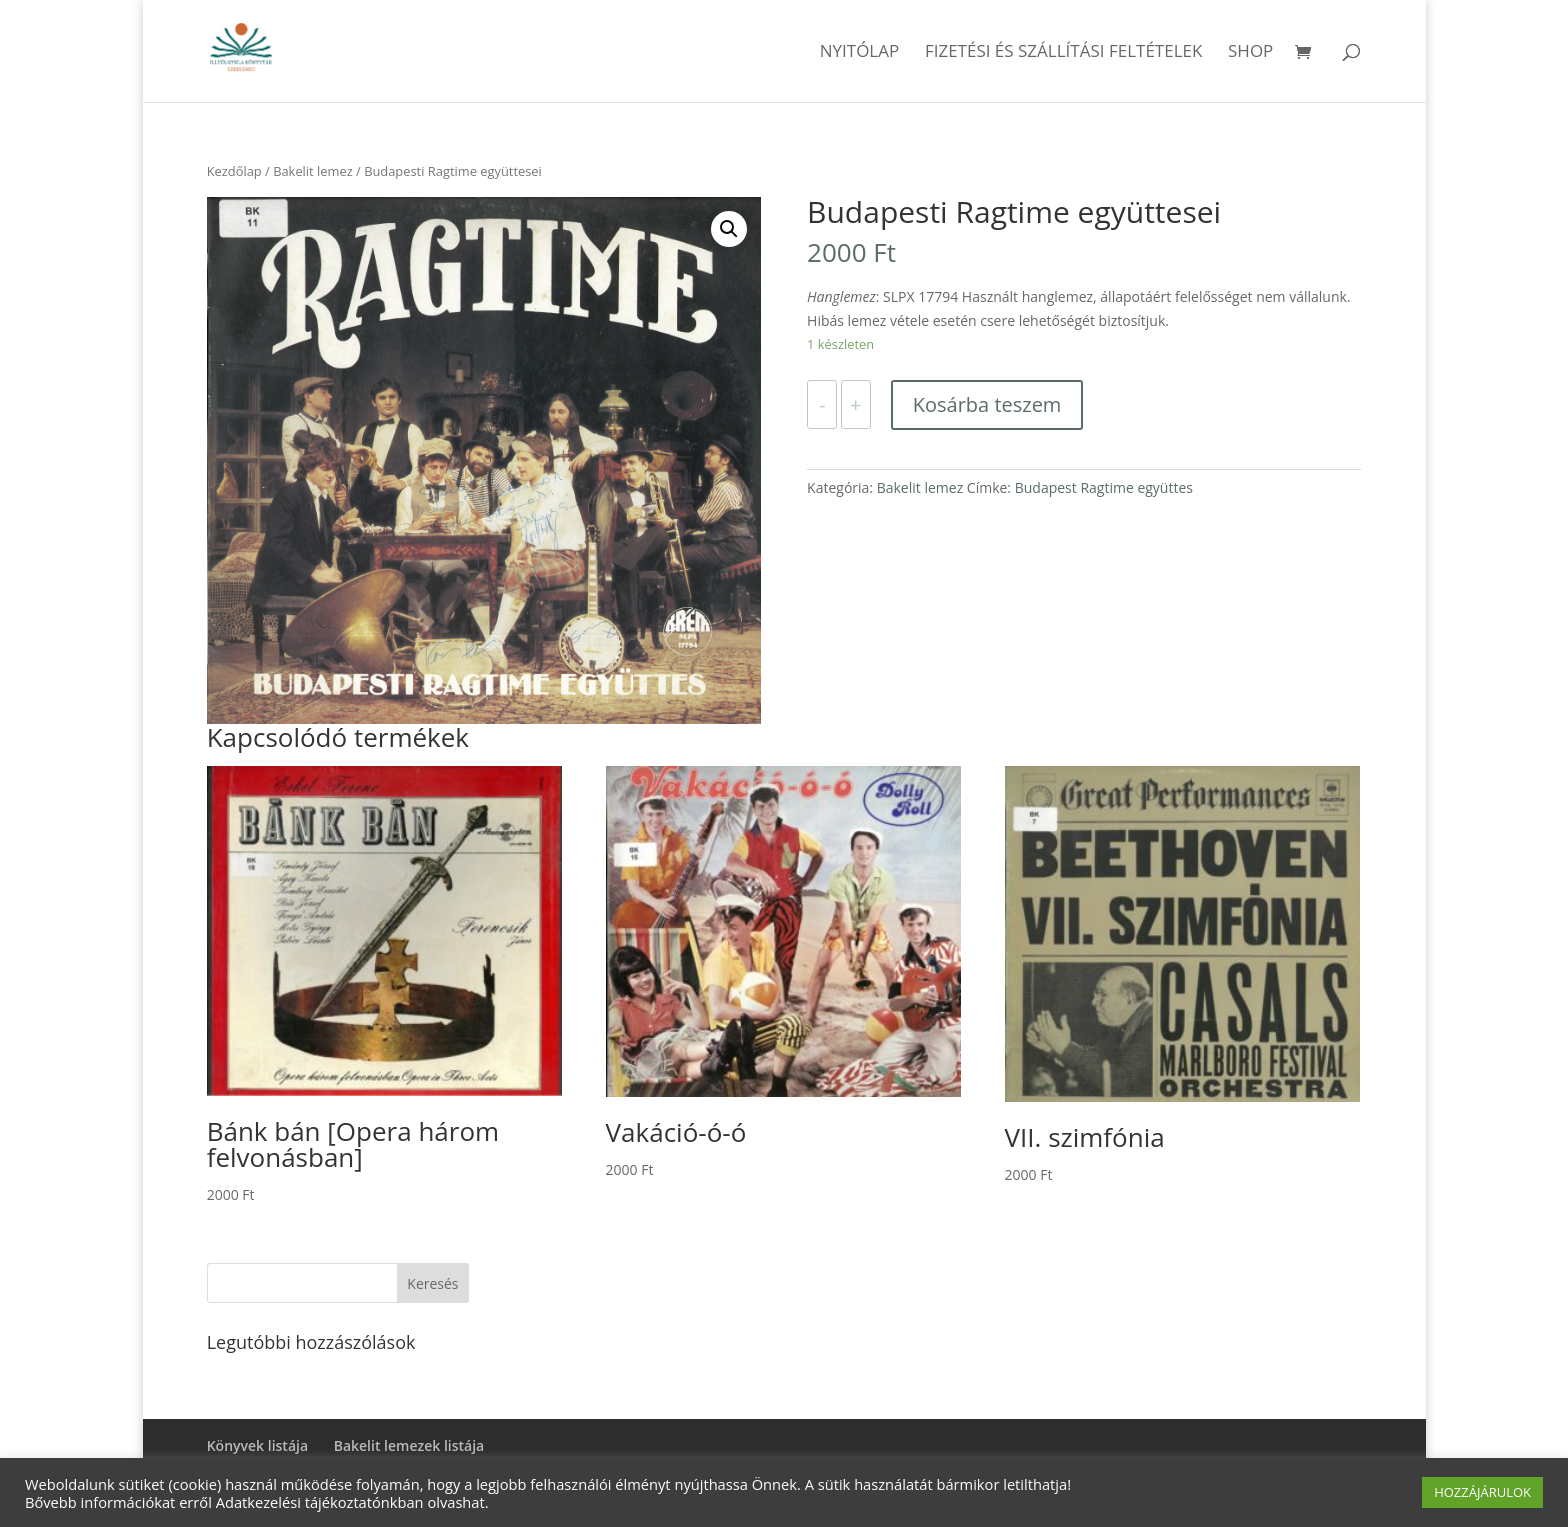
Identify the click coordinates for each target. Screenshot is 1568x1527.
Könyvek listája (257, 1445)
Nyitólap (860, 53)
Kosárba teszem (987, 404)
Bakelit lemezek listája (409, 1445)
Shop (1250, 53)
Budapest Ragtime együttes (1104, 487)
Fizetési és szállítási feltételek (1064, 53)
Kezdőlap (234, 171)
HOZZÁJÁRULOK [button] (1482, 1492)
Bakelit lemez (313, 171)
